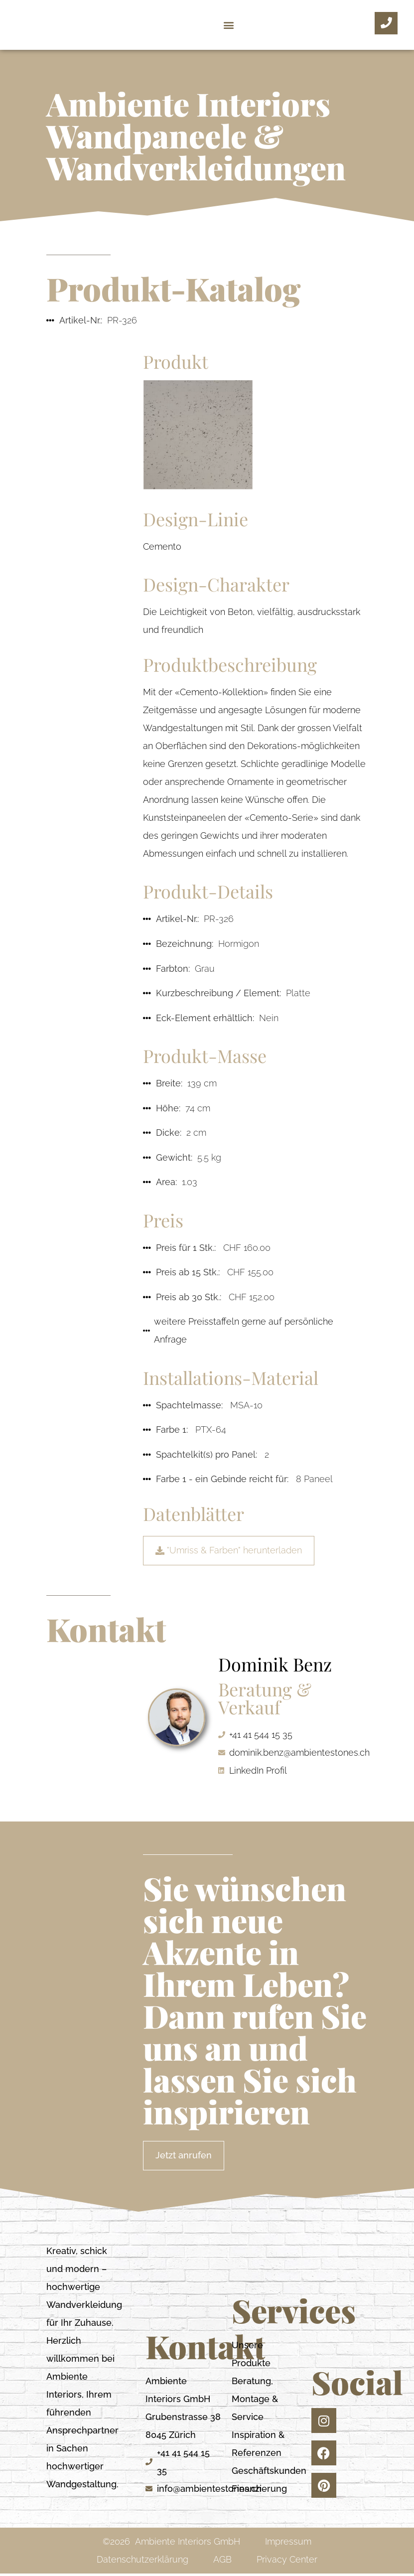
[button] (228, 25)
